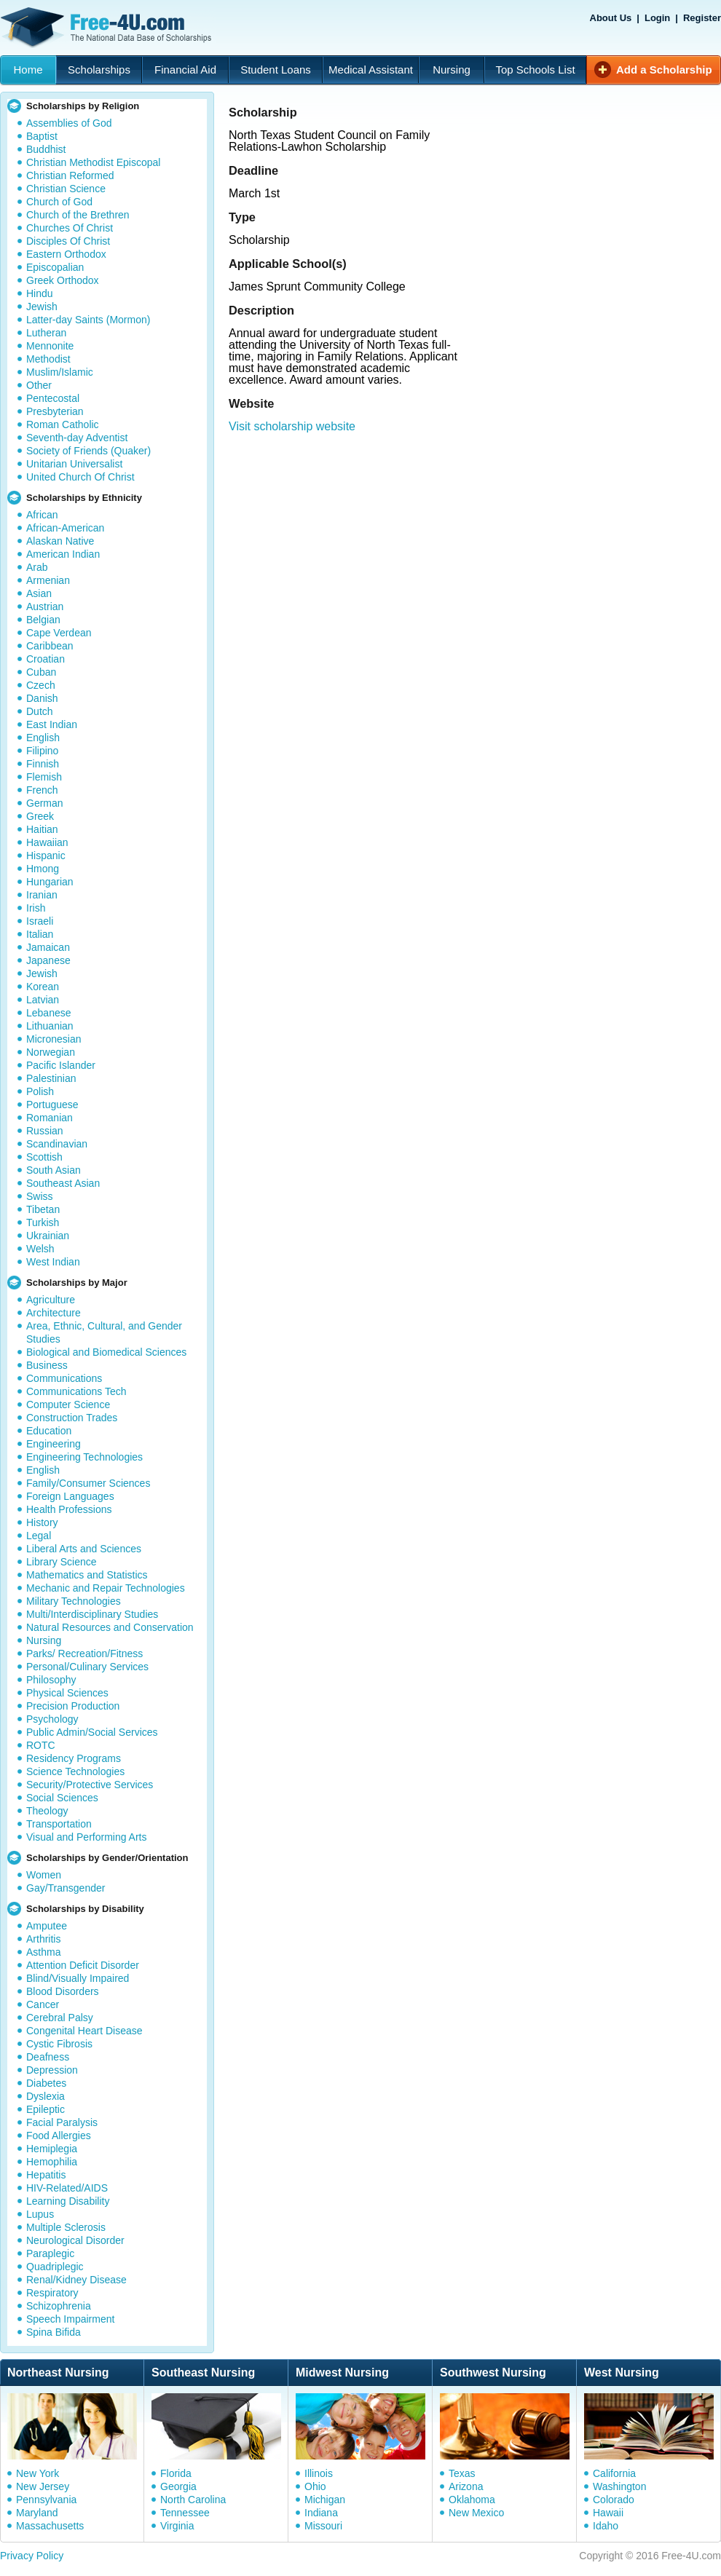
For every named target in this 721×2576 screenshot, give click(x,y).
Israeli (39, 921)
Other (39, 385)
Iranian (42, 895)
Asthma (43, 1952)
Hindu (39, 293)
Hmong (42, 868)
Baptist (42, 136)
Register (702, 17)
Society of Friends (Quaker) (88, 451)
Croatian (45, 659)
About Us (611, 17)
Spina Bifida (53, 2332)
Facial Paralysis (62, 2122)
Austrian (44, 606)
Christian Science (66, 188)
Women (43, 1875)
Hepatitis (46, 2175)
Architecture (53, 1313)
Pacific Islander (60, 1065)
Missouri (323, 2526)
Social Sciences (62, 1797)
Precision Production (72, 1706)
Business (47, 1365)
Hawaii (608, 2512)
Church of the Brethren (78, 215)
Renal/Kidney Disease (76, 2279)
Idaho (605, 2526)
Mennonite (50, 346)
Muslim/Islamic (59, 372)
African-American (65, 528)
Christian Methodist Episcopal (93, 162)
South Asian (53, 1170)
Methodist (48, 359)
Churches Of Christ (69, 228)
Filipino (42, 750)
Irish (35, 908)
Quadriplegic (55, 2266)
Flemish (44, 777)
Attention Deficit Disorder (82, 1965)
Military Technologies (73, 1601)
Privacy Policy (31, 2555)
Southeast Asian (63, 1183)
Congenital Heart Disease (84, 2030)
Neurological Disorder (75, 2240)
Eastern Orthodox (66, 254)
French (42, 790)
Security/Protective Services (89, 1784)
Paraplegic (50, 2253)
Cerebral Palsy (59, 2017)
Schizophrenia (58, 2306)
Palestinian (51, 1078)
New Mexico (476, 2512)
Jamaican (48, 947)
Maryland (37, 2512)
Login (657, 17)
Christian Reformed (70, 175)
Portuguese (52, 1104)
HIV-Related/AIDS (67, 2188)
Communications (64, 1378)
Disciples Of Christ (68, 241)
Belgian (43, 619)
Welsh (40, 1249)
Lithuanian (50, 1026)
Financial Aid (185, 69)
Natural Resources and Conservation (110, 1627)
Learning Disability (67, 2201)
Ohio (315, 2486)
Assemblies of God (69, 123)
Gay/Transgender (65, 1888)
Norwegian (50, 1052)
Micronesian (53, 1039)
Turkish (42, 1222)
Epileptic (45, 2109)
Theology (47, 1811)
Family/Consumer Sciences (88, 1483)
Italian (39, 934)
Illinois (318, 2473)
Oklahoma (472, 2499)
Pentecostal (52, 398)
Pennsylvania (46, 2499)
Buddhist (46, 149)
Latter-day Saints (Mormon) (88, 319)
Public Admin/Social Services (92, 1732)
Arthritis (43, 1939)
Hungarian (50, 882)
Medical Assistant (370, 69)
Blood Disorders (62, 1991)
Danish (42, 698)
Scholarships (99, 69)
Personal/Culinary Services (87, 1666)
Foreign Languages (70, 1496)
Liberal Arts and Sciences (83, 1548)
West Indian (53, 1262)
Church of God (59, 202)
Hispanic (46, 855)
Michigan (324, 2499)
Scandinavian (56, 1144)
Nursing (451, 69)
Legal (38, 1535)
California (614, 2473)
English (43, 737)
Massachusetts (50, 2526)
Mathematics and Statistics (87, 1575)
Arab (37, 567)
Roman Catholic (62, 424)
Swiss (39, 1196)
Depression (52, 2070)
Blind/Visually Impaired (77, 1978)
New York (37, 2473)
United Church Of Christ (80, 477)
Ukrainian (47, 1235)
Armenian (48, 580)
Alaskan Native (60, 541)
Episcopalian (55, 267)
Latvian (42, 999)
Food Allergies (58, 2135)
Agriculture (50, 1299)
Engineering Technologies (84, 1457)
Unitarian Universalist (74, 464)
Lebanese (48, 1013)
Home (27, 69)
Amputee (46, 1926)
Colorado (613, 2499)
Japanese (48, 960)
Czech (40, 685)
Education (48, 1431)
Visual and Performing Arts (86, 1837)
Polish (40, 1091)
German (44, 803)
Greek (40, 816)
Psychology (52, 1719)
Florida (176, 2473)
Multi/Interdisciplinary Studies (92, 1614)
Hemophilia (51, 2162)
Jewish (42, 306)
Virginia (177, 2526)
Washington (619, 2486)
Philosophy (51, 1680)
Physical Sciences (67, 1693)
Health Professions (69, 1509)
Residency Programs (73, 1758)
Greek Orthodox (62, 280)
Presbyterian (55, 411)
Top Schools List (535, 69)
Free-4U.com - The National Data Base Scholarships (108, 27)
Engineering (53, 1444)
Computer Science (68, 1404)
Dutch (39, 711)
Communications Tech (76, 1391)
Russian (44, 1131)
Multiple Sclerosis (66, 2227)
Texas (462, 2473)
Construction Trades (71, 1417)
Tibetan (43, 1209)
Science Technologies (75, 1771)
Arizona (466, 2486)
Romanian (49, 1117)
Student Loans (275, 69)
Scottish (44, 1157)
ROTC (40, 1745)
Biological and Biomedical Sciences (106, 1352)
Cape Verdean (59, 633)
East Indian (51, 724)
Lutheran (46, 333)
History (42, 1522)
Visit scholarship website (292, 426)
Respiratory (52, 2293)
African (42, 515)
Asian (39, 593)
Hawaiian (47, 842)
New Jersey (42, 2486)
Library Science (61, 1562)
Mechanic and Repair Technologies (105, 1588)
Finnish (42, 764)
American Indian (63, 554)
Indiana (321, 2512)
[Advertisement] (557, 164)
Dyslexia (45, 2096)
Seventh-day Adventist (76, 437)
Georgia (178, 2486)
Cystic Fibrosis (59, 2044)
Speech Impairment (70, 2319)
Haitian (42, 829)
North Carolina (193, 2499)
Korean (42, 986)
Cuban (41, 672)
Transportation (59, 1824)
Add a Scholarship (664, 69)
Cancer (42, 2004)
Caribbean (50, 646)
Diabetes (46, 2083)
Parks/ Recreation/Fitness (84, 1653)
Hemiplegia (51, 2148)
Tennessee (185, 2512)
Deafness (47, 2057)
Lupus (40, 2214)
